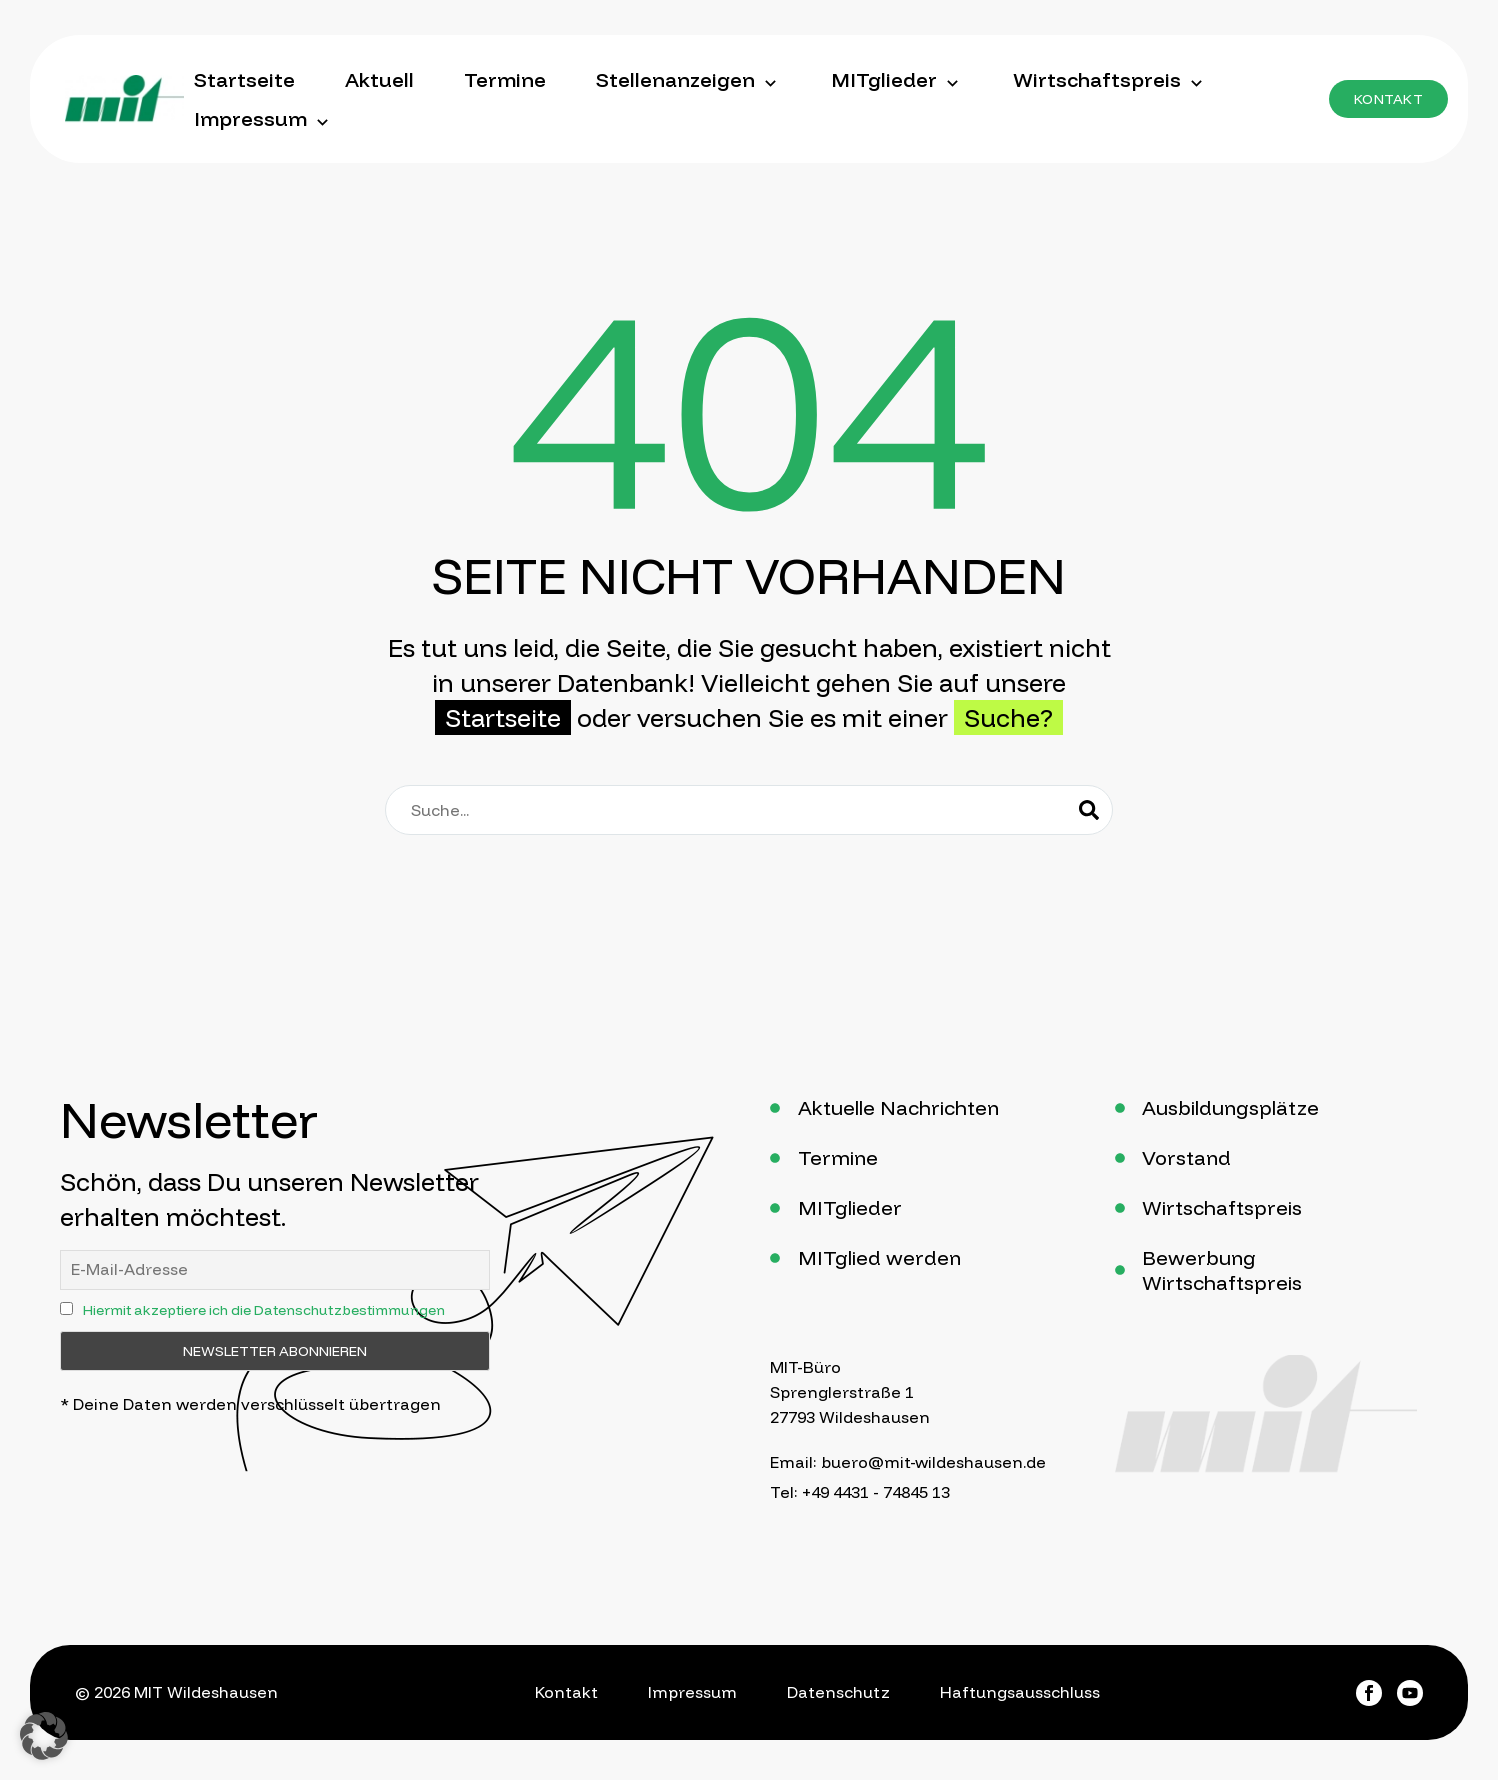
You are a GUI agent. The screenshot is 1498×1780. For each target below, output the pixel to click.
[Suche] (749, 810)
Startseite (244, 79)
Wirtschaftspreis (1110, 80)
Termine (505, 79)
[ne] (275, 1270)
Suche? (1008, 717)
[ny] (66, 1308)
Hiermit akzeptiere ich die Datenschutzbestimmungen (264, 1310)
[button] (1389, 99)
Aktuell (379, 79)
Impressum (263, 119)
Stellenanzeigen (688, 80)
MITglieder (897, 80)
